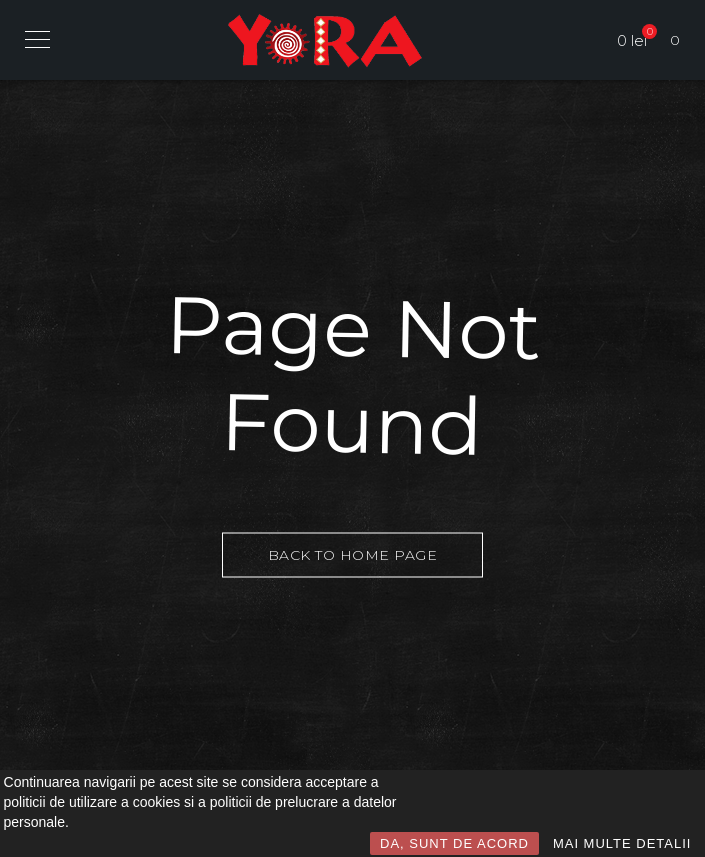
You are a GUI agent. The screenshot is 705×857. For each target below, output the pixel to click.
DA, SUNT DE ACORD (454, 843)
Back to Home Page (353, 554)
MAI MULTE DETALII (622, 843)
